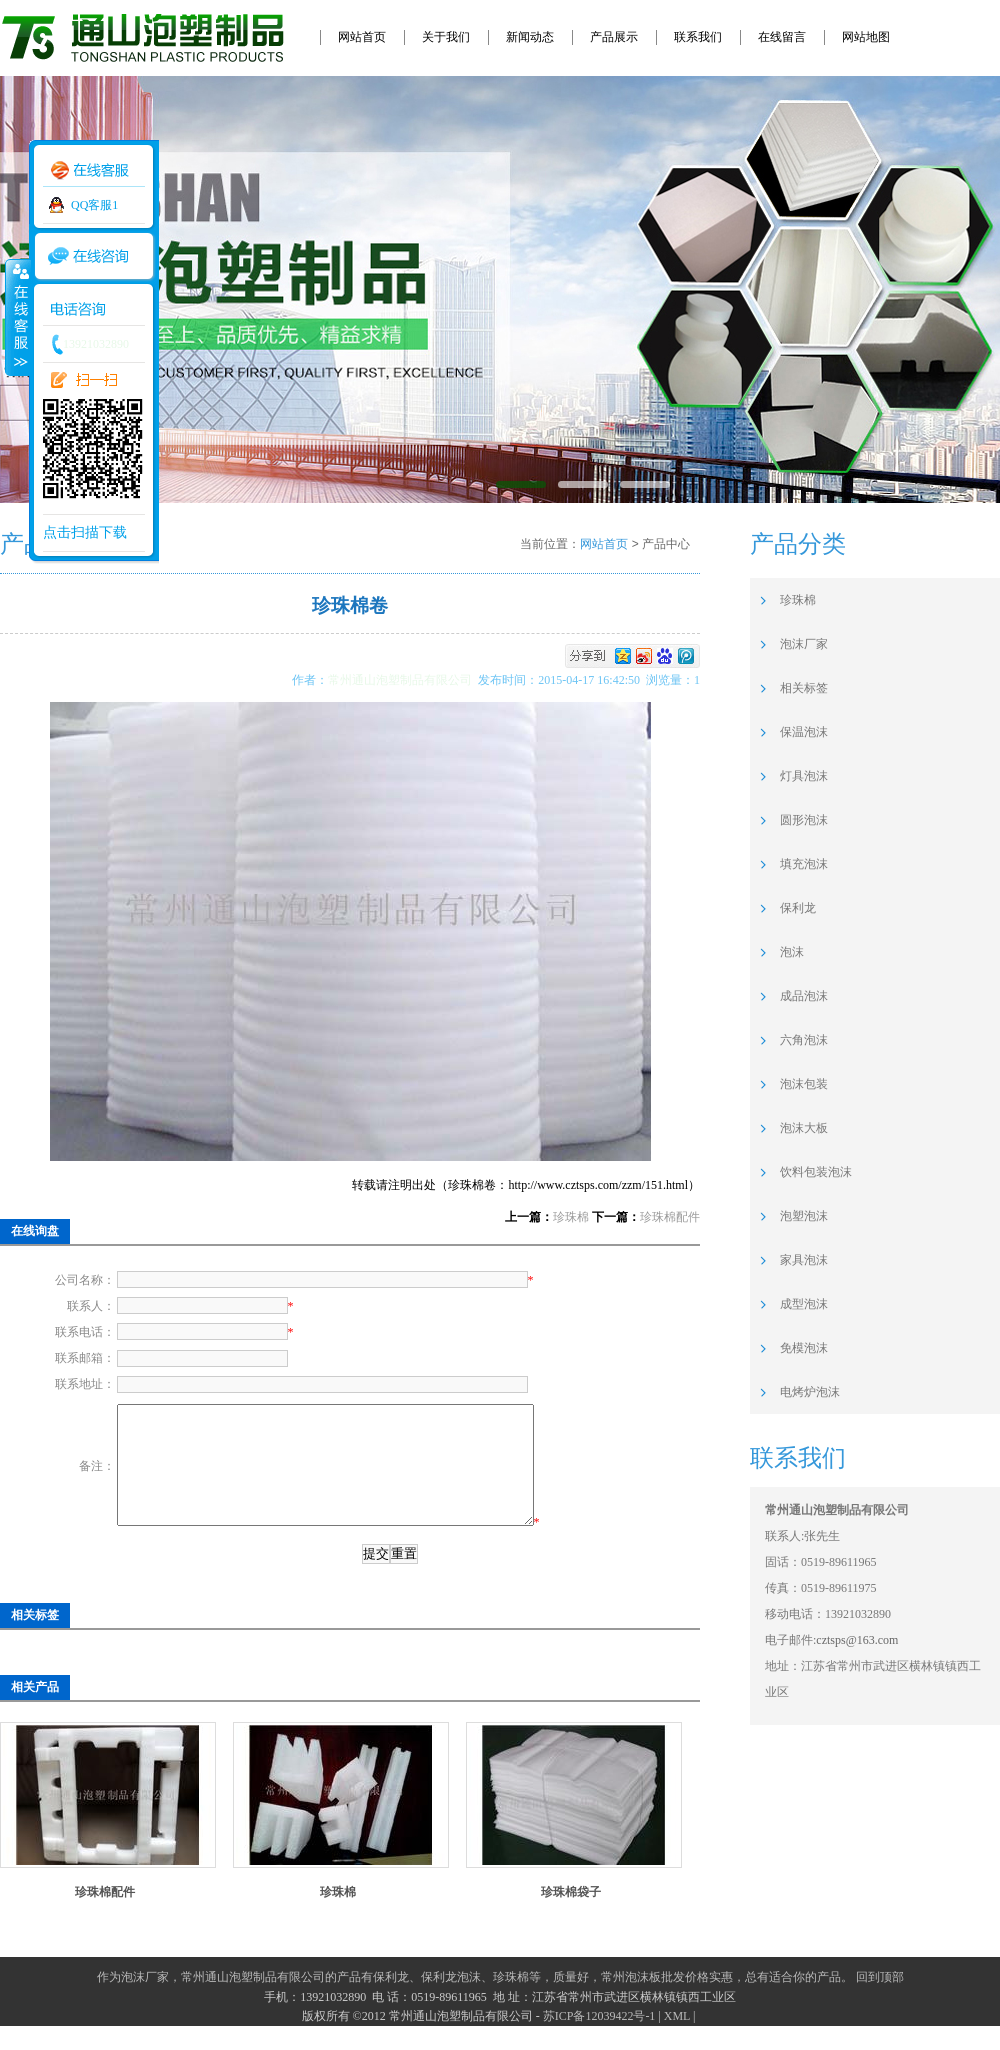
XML (677, 2040)
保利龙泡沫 (451, 2001)
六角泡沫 (804, 1040)
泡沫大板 (804, 1128)
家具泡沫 (804, 1260)
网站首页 (362, 37)
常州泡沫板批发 (643, 2001)
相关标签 (804, 688)
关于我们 (446, 37)
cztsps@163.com (857, 1640)
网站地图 (866, 37)
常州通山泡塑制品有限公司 (403, 680)
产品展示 (614, 37)
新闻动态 (530, 37)
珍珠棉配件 (670, 1217)
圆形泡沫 (804, 820)
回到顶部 (880, 2001)
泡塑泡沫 (804, 1216)
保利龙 (798, 908)
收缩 (17, 317)
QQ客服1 (94, 205)
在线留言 (782, 37)
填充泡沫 (804, 864)
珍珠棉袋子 (571, 1916)
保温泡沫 (804, 732)
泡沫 (792, 952)
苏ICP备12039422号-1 (599, 2040)
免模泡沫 (804, 1348)
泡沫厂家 (804, 644)
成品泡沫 (804, 996)
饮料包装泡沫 (816, 1172)
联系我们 (698, 37)
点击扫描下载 (85, 532)
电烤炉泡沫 (810, 1392)
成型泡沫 (804, 1304)
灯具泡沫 (804, 776)
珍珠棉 (571, 1217)
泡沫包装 (804, 1084)
